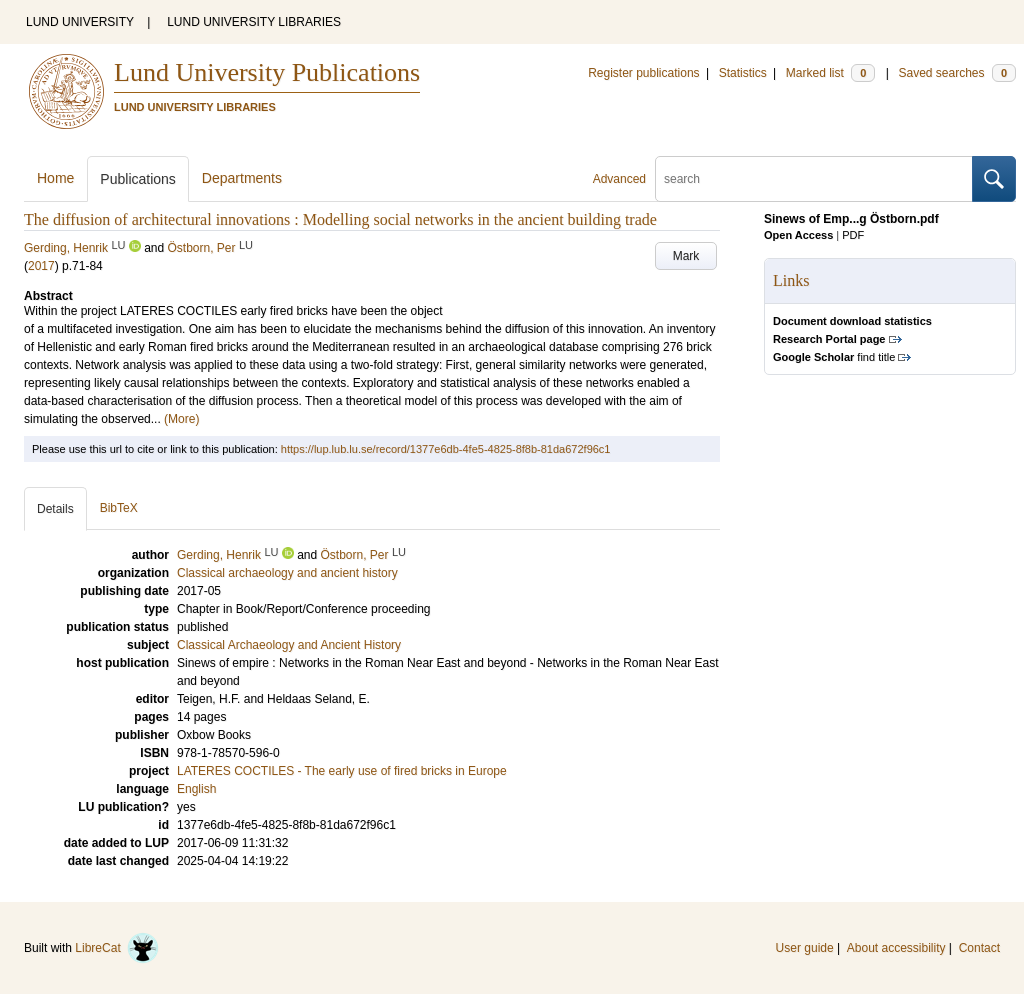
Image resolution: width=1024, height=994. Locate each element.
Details (55, 509)
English (196, 789)
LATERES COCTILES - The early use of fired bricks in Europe (342, 771)
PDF (853, 235)
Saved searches (957, 73)
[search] (814, 179)
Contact (979, 948)
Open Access (798, 235)
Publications (138, 179)
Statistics (743, 73)
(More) (181, 419)
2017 (41, 266)
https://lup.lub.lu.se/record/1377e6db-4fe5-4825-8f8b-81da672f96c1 (446, 449)
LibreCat (117, 948)
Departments (242, 178)
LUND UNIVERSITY (80, 22)
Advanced (619, 179)
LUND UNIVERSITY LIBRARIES (254, 22)
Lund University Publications (267, 72)
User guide (805, 948)
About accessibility (896, 948)
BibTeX (119, 508)
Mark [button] (686, 256)
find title (834, 357)
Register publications (643, 73)
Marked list (830, 73)
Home (55, 178)
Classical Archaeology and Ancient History (289, 645)
